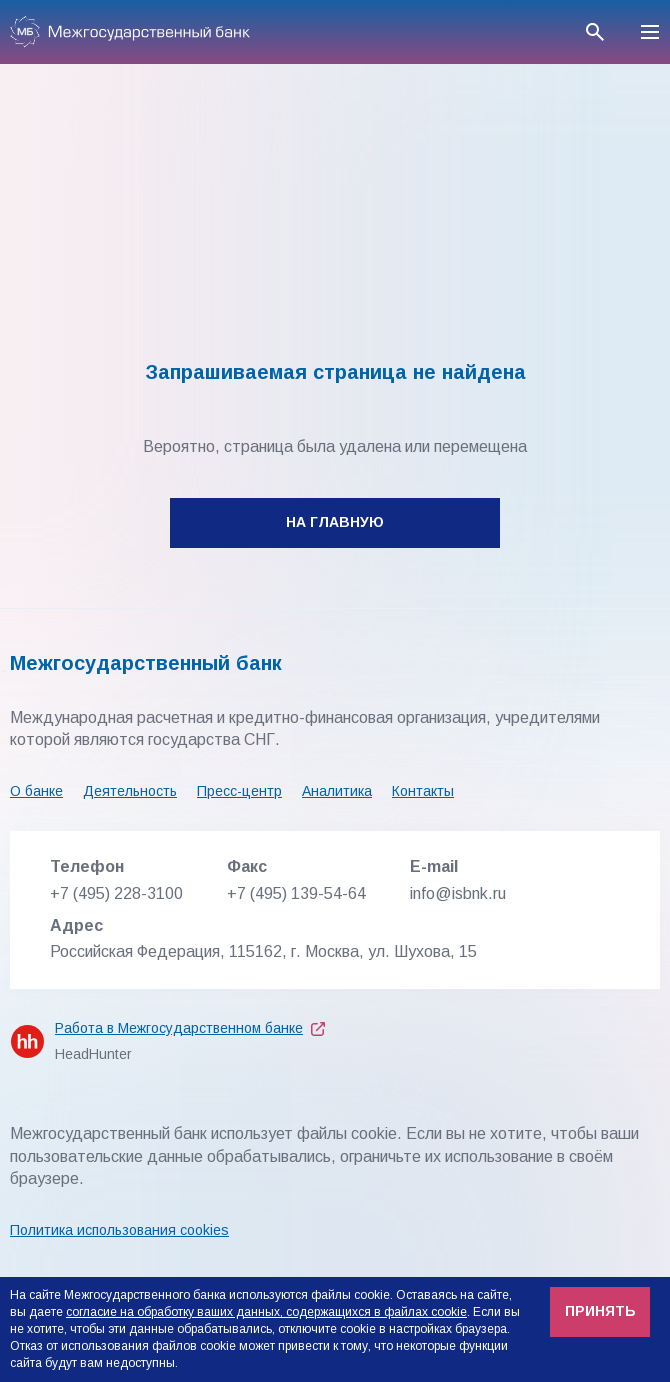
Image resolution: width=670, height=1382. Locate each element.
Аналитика (337, 791)
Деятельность (130, 791)
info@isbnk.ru (458, 893)
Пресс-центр (239, 791)
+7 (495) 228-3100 (116, 893)
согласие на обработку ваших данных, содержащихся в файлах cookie (266, 1312)
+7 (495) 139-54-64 (296, 893)
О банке (36, 791)
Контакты (423, 791)
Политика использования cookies (119, 1230)
